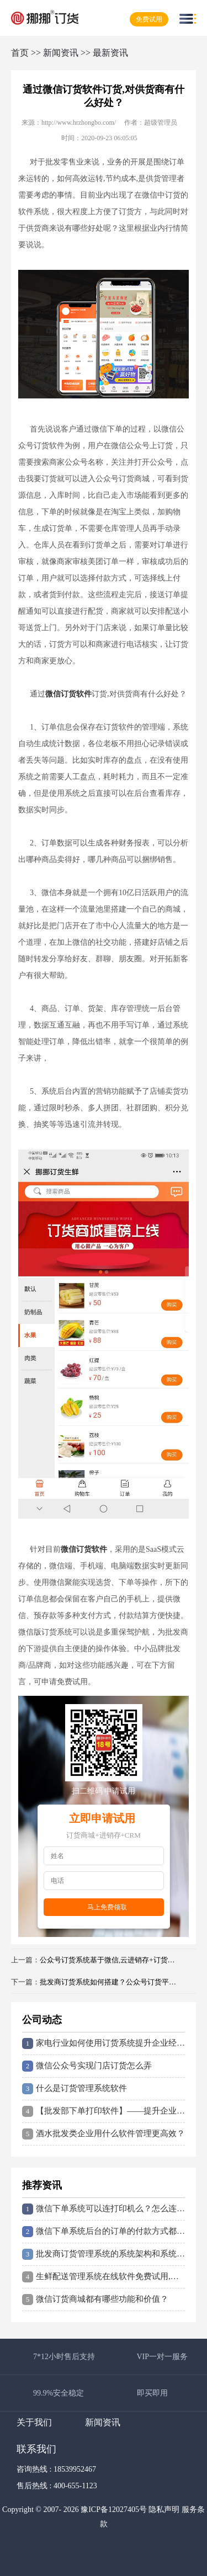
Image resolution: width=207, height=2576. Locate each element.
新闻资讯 (60, 52)
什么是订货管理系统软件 (74, 2088)
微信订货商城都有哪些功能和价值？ (95, 2299)
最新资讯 (110, 52)
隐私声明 (163, 2509)
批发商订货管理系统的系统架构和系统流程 (103, 2254)
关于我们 (34, 2422)
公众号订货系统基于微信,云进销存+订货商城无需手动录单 (110, 1960)
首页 (20, 52)
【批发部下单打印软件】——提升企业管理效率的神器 (103, 2111)
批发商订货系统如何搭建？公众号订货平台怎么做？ (110, 1982)
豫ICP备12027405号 (114, 2509)
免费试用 (149, 19)
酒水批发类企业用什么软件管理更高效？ (103, 2133)
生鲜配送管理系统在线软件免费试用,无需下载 (103, 2276)
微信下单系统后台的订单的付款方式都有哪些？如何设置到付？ (103, 2231)
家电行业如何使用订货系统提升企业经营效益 (103, 2043)
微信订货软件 (68, 694)
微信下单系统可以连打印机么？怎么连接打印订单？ (103, 2209)
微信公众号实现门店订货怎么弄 (87, 2066)
